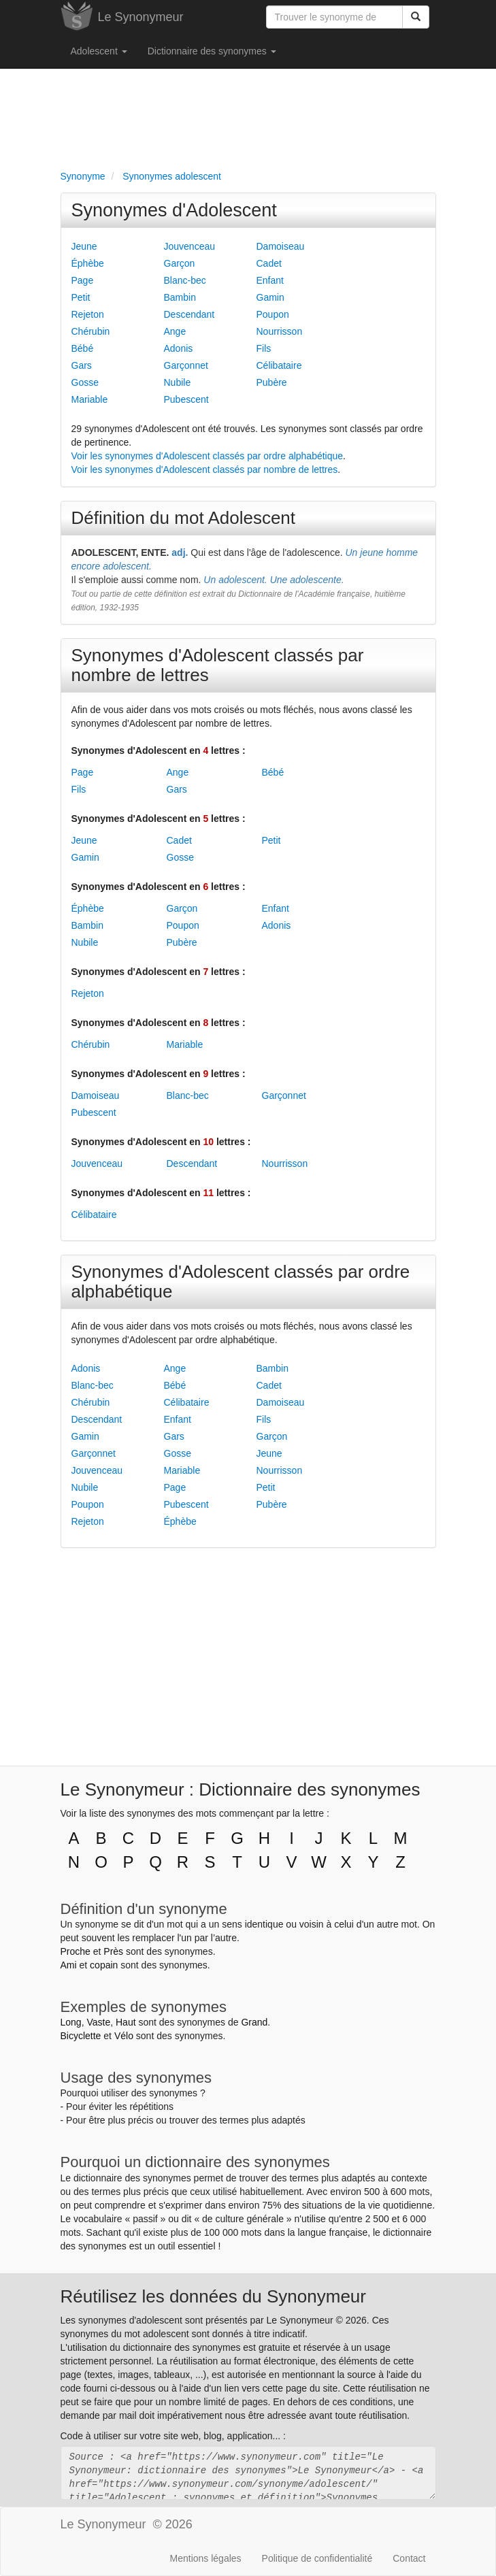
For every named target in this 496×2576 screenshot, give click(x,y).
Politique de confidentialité (317, 2558)
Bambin (180, 297)
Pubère (272, 382)
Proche (75, 1951)
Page (82, 280)
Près (113, 1951)
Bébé (82, 348)
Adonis (178, 348)
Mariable (89, 399)
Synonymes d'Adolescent (174, 210)
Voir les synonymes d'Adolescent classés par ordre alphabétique (207, 455)
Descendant (189, 314)
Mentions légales (206, 2558)
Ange (175, 331)
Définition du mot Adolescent (183, 518)
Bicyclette (81, 2035)
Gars (81, 365)
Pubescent (186, 399)
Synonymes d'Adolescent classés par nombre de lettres (217, 665)
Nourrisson (280, 331)
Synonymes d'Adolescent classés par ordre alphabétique (240, 1281)
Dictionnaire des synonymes (212, 51)
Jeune (84, 246)
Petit (80, 297)
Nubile (177, 382)
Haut (126, 2022)
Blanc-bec (185, 280)
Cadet (269, 263)
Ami (69, 1965)
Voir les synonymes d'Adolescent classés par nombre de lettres (204, 469)
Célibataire (279, 365)
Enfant (270, 280)
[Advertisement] (248, 116)
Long (71, 2022)
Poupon (273, 314)
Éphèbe (87, 263)
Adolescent (99, 51)
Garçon (179, 263)
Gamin (270, 297)
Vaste (98, 2022)
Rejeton (87, 314)
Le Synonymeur (141, 17)
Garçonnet (186, 365)
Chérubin (90, 331)
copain (104, 1965)
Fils (264, 348)
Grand (254, 2022)
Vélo (123, 2035)
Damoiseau (281, 246)
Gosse (85, 382)
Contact (409, 2558)
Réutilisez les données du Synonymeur (213, 2296)
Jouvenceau (190, 246)
